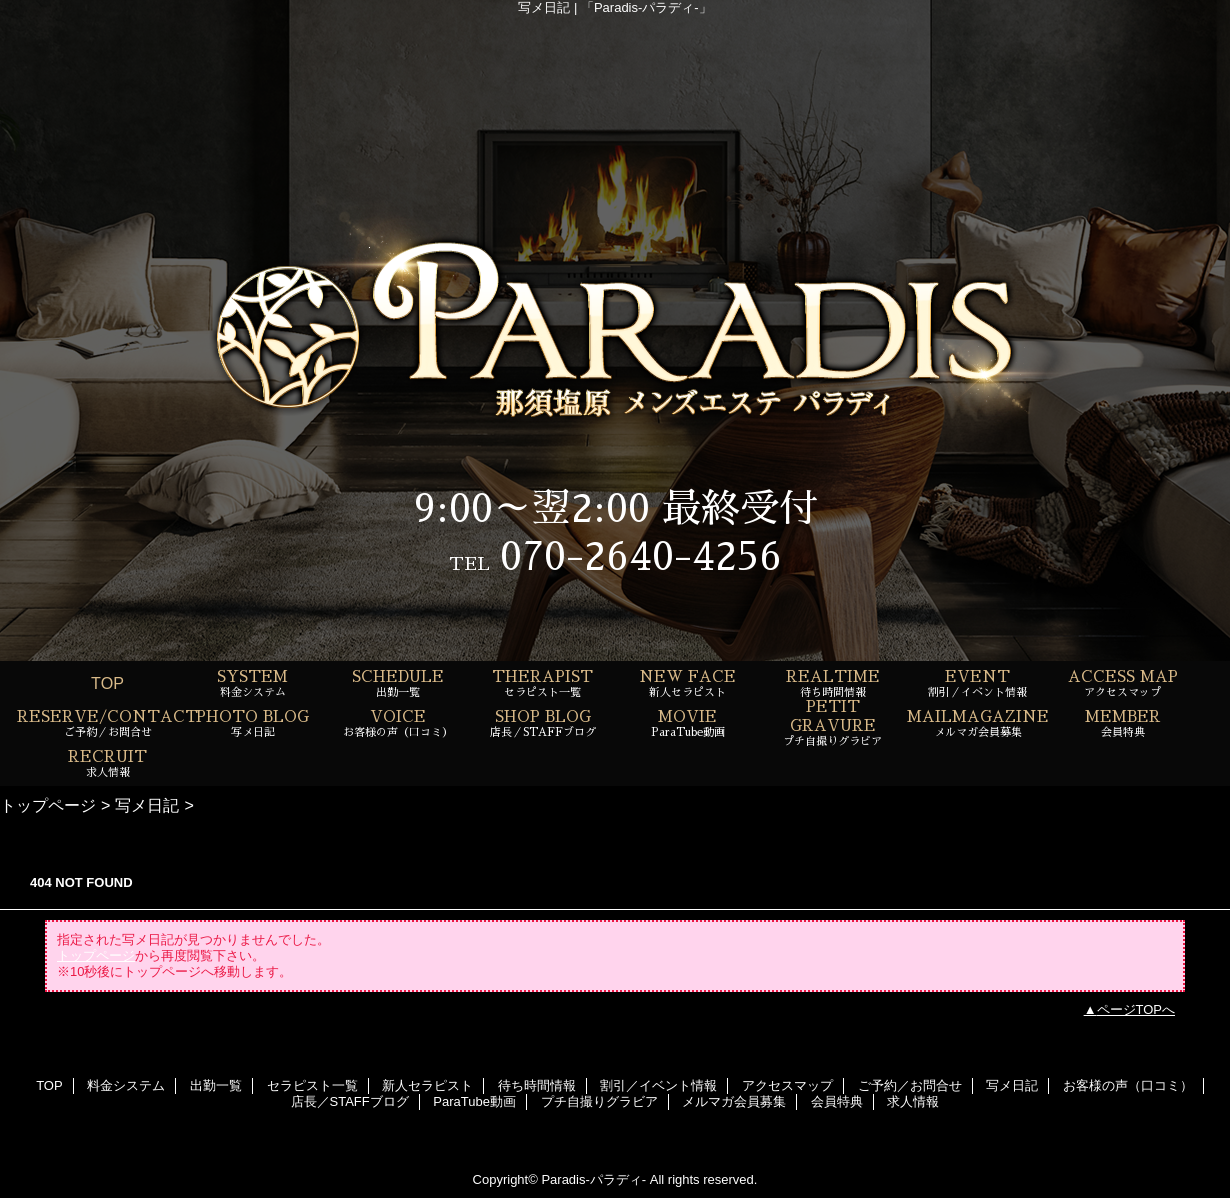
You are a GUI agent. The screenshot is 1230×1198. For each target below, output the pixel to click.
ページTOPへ (1136, 1009)
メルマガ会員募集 (734, 1101)
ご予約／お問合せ (910, 1085)
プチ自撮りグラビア (599, 1101)
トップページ (48, 805)
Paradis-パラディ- (593, 1179)
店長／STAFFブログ (350, 1101)
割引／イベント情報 (658, 1085)
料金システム (126, 1085)
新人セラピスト (427, 1085)
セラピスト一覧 (312, 1085)
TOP (107, 683)
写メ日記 (147, 805)
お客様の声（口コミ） (1128, 1085)
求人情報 (913, 1101)
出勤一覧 (216, 1085)
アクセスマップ (787, 1085)
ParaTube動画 (474, 1101)
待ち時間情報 (537, 1085)
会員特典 (837, 1101)
